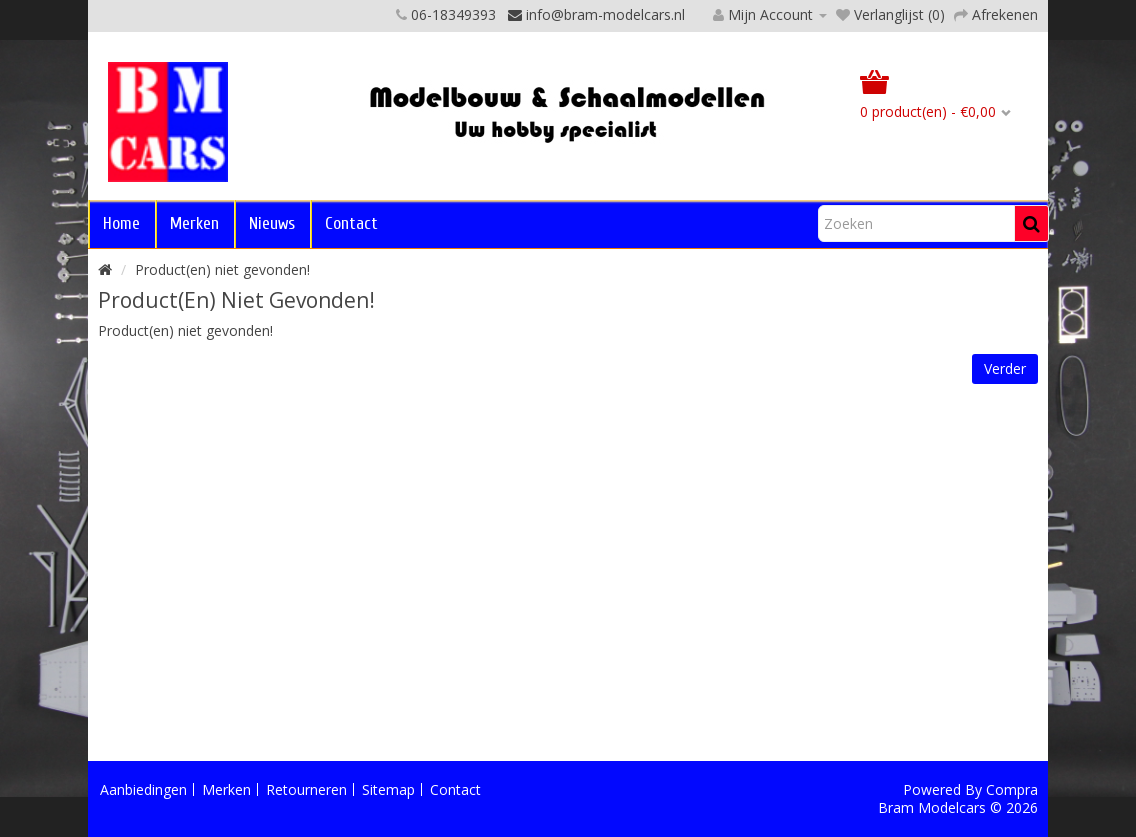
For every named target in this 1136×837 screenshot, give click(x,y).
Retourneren (306, 789)
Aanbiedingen (143, 789)
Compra (1012, 789)
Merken (194, 223)
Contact (351, 223)
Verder (1005, 368)
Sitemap (388, 789)
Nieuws (272, 223)
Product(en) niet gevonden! (222, 269)
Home (121, 223)
